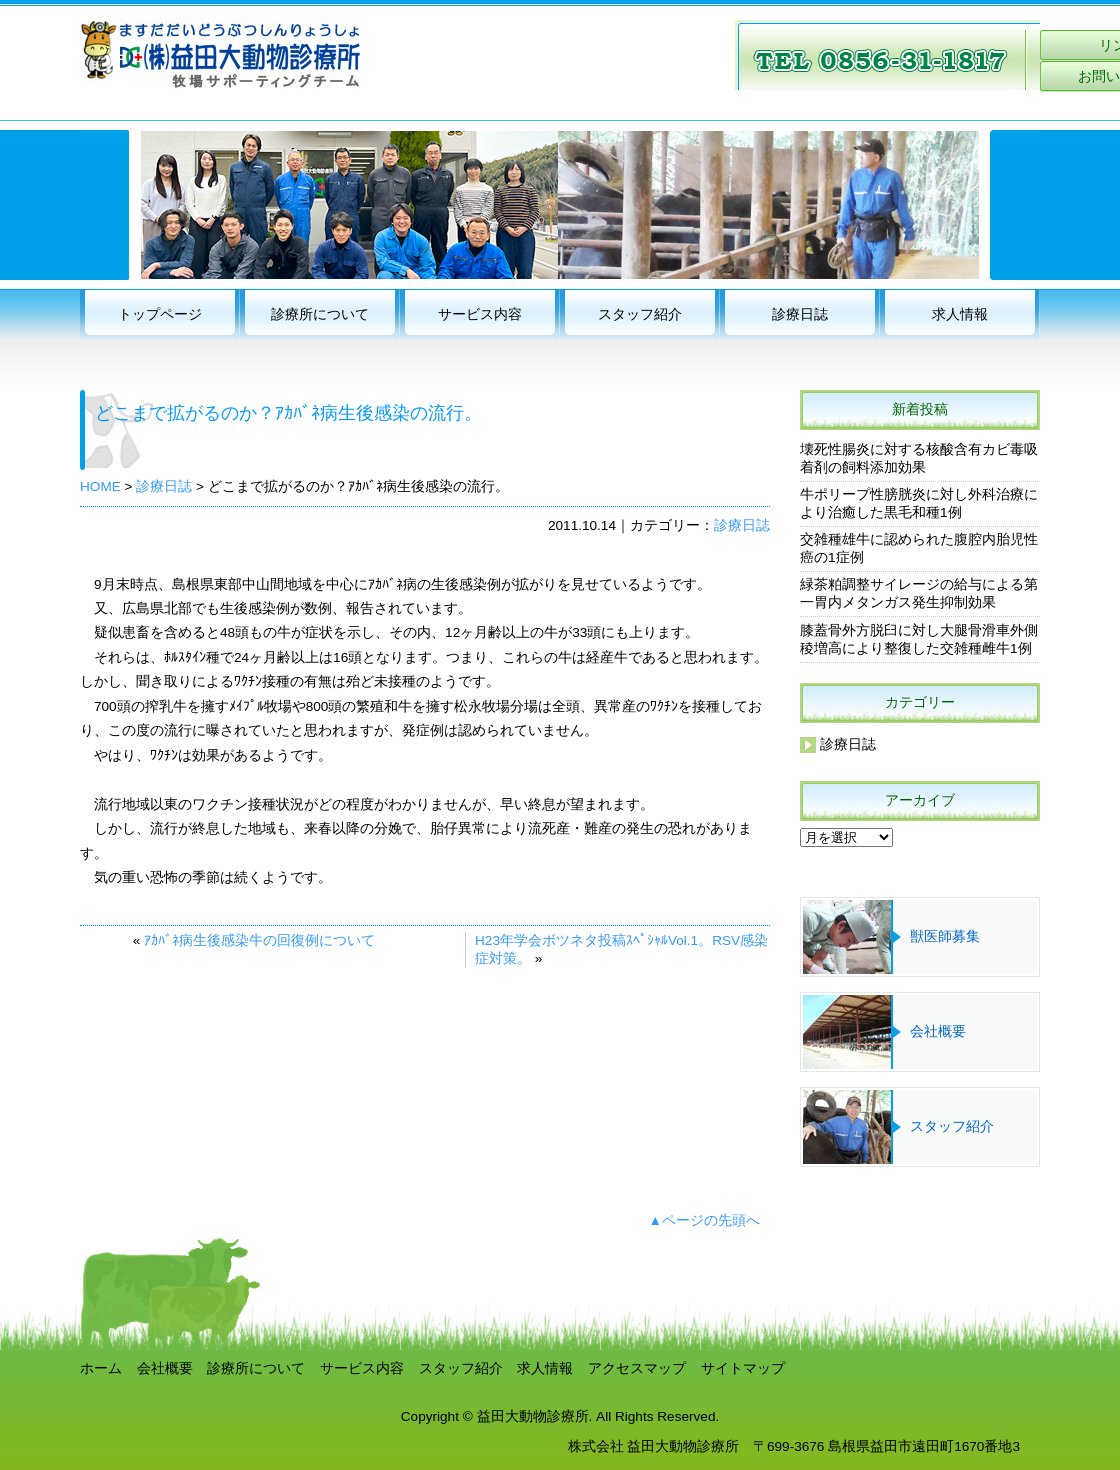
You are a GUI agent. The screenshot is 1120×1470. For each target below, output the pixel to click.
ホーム (101, 1368)
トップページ (160, 314)
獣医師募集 (945, 936)
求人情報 (960, 314)
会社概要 (938, 1031)
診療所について (320, 314)
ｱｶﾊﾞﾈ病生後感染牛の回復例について (259, 940)
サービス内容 (480, 314)
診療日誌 (800, 314)
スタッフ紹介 (640, 314)
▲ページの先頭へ (704, 1220)
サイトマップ (743, 1368)
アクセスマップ (637, 1368)
